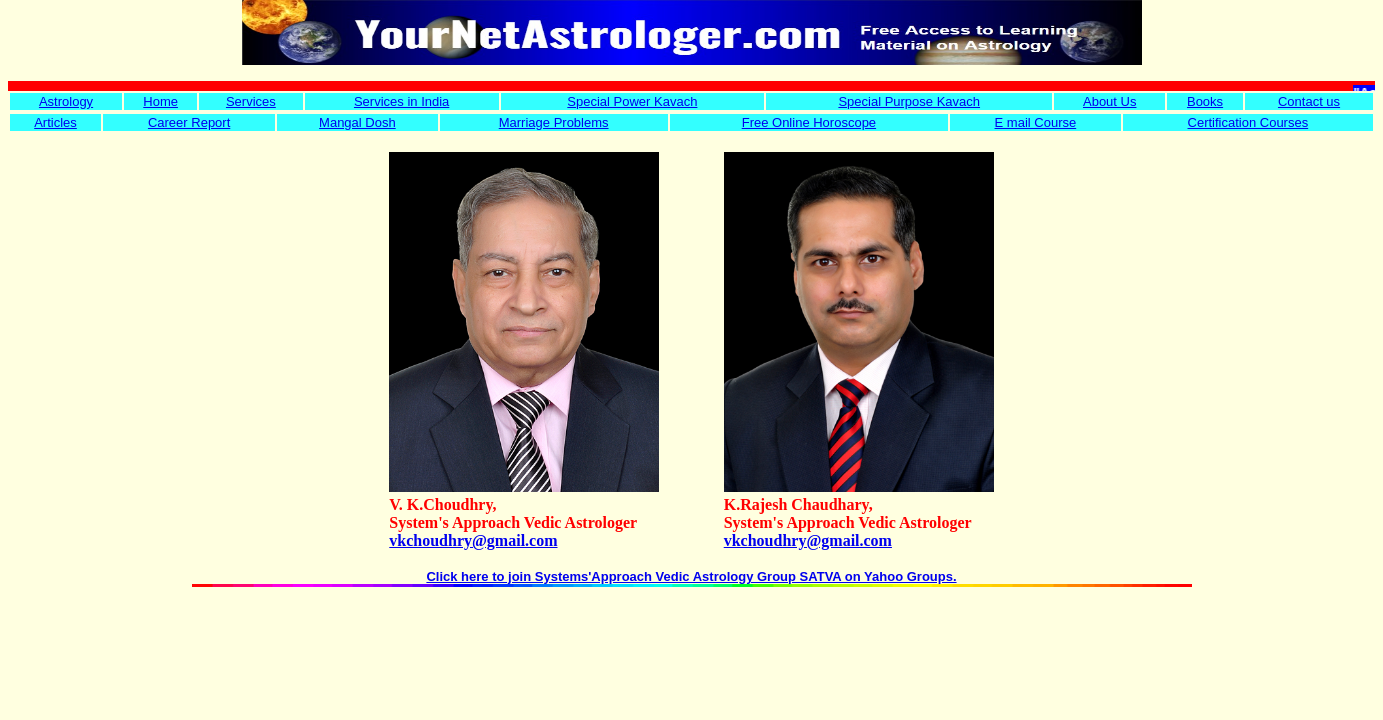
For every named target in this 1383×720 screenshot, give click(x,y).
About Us (1109, 101)
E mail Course (1036, 122)
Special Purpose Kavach (909, 101)
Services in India (401, 101)
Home (160, 101)
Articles (55, 122)
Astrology (66, 101)
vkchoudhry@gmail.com (473, 540)
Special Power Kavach (632, 101)
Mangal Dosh (357, 122)
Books (1205, 101)
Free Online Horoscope (809, 122)
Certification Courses (1248, 122)
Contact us (1309, 101)
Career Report (189, 122)
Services (251, 101)
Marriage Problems (554, 122)
